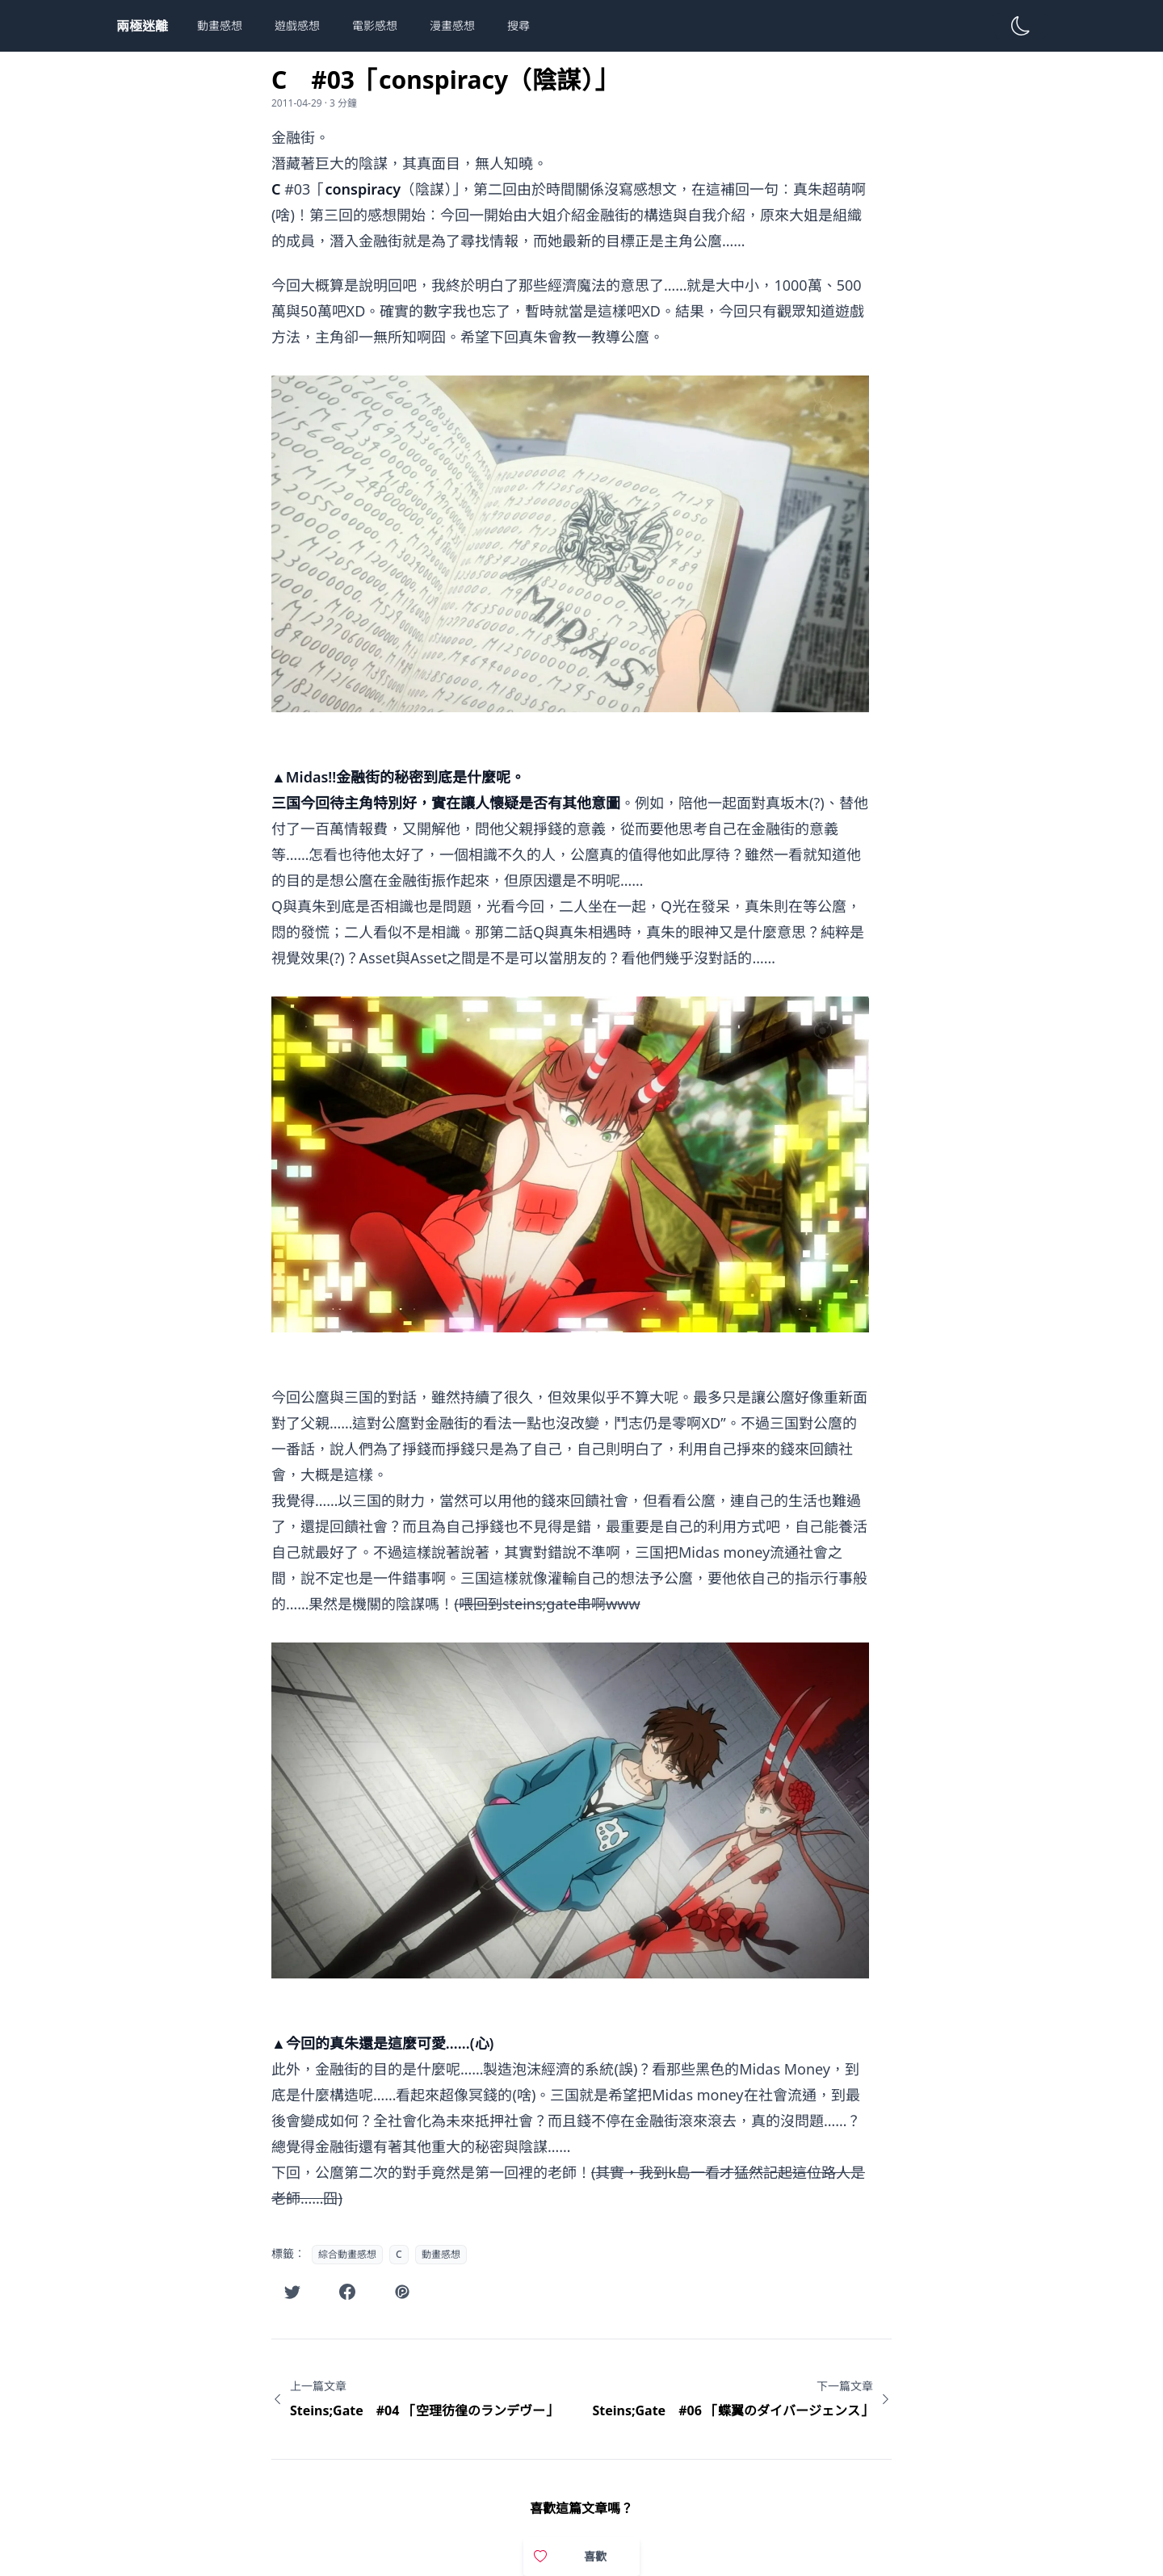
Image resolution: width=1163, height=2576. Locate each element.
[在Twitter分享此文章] (292, 2292)
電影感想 (374, 25)
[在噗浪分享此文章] (402, 2292)
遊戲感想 (297, 25)
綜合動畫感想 (347, 2254)
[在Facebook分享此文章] (347, 2292)
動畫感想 (219, 25)
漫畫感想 (452, 25)
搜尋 (518, 25)
